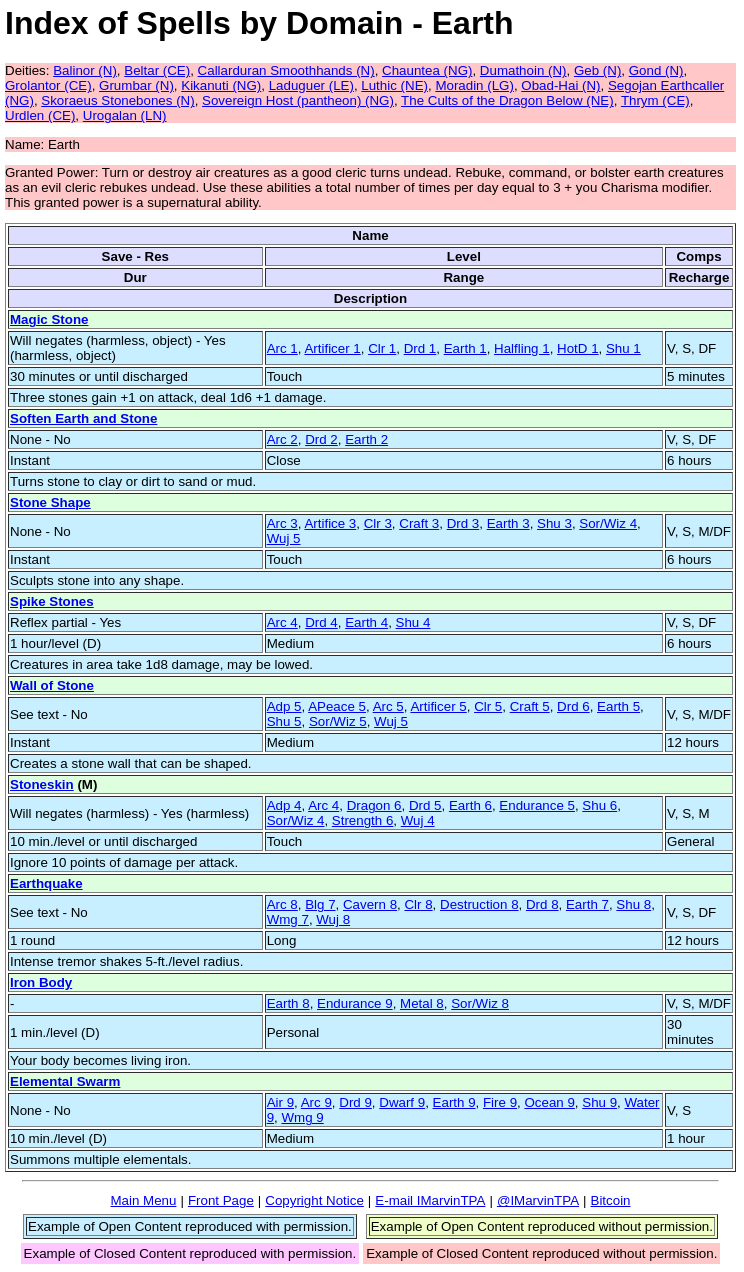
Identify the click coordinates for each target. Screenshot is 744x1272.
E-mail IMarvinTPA (430, 1200)
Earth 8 (288, 1003)
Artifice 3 (330, 523)
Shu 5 (284, 721)
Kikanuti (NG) (221, 85)
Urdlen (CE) (40, 115)
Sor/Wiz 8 (480, 1003)
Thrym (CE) (655, 100)
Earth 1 (465, 348)
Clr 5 (488, 706)
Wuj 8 (333, 919)
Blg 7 (320, 904)
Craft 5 (530, 706)
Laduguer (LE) (311, 85)
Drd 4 (321, 622)
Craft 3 (419, 523)
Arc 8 (282, 904)
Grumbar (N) (136, 85)
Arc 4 (282, 622)
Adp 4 (284, 805)
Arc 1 (282, 348)
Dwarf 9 (402, 1102)
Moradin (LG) (474, 85)
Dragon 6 (374, 805)
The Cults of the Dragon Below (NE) (507, 100)
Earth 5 (618, 706)
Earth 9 (454, 1102)
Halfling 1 (522, 348)
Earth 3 (508, 523)
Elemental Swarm (65, 1081)
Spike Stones (52, 601)
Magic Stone (49, 319)
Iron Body (41, 982)
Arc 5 (388, 706)
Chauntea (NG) (427, 70)
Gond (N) (656, 70)
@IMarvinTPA (538, 1200)
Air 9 (280, 1102)
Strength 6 (363, 820)
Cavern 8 (370, 904)
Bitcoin (611, 1200)
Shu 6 (599, 805)
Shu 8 (633, 904)
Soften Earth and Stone (83, 418)
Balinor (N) (85, 70)
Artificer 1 (332, 348)
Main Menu (143, 1200)
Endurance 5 (537, 805)
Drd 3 (463, 523)
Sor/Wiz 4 (608, 523)
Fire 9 (500, 1102)
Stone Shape (50, 502)
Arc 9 (316, 1102)
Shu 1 (623, 348)
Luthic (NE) (394, 85)
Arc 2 (282, 439)
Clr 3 (378, 523)
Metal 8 (422, 1003)
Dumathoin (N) (523, 70)
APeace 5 (337, 706)
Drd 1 (420, 348)
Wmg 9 (302, 1117)
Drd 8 (542, 904)
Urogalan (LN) (125, 115)
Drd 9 (355, 1102)
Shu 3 (554, 523)
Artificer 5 (438, 706)
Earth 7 (587, 904)
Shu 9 (599, 1102)
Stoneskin (42, 784)
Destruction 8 (479, 904)
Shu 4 (413, 622)
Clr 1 (382, 348)
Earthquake (46, 883)
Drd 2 (321, 439)
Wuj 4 (418, 820)
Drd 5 (425, 805)
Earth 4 (366, 622)
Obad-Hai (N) (560, 85)
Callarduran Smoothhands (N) (286, 70)
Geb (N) (597, 70)
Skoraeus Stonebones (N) (117, 100)
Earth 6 (470, 805)
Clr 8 (418, 904)
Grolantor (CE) (48, 85)
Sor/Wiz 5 (338, 721)
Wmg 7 (288, 919)
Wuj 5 (284, 538)
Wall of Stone (52, 685)
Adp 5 (284, 706)
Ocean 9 (549, 1102)
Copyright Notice (314, 1200)
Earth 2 (366, 439)
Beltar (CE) (157, 70)
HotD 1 (577, 348)
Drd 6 (573, 706)
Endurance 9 (355, 1003)
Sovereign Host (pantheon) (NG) (298, 100)
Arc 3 (282, 523)
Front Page (221, 1200)
